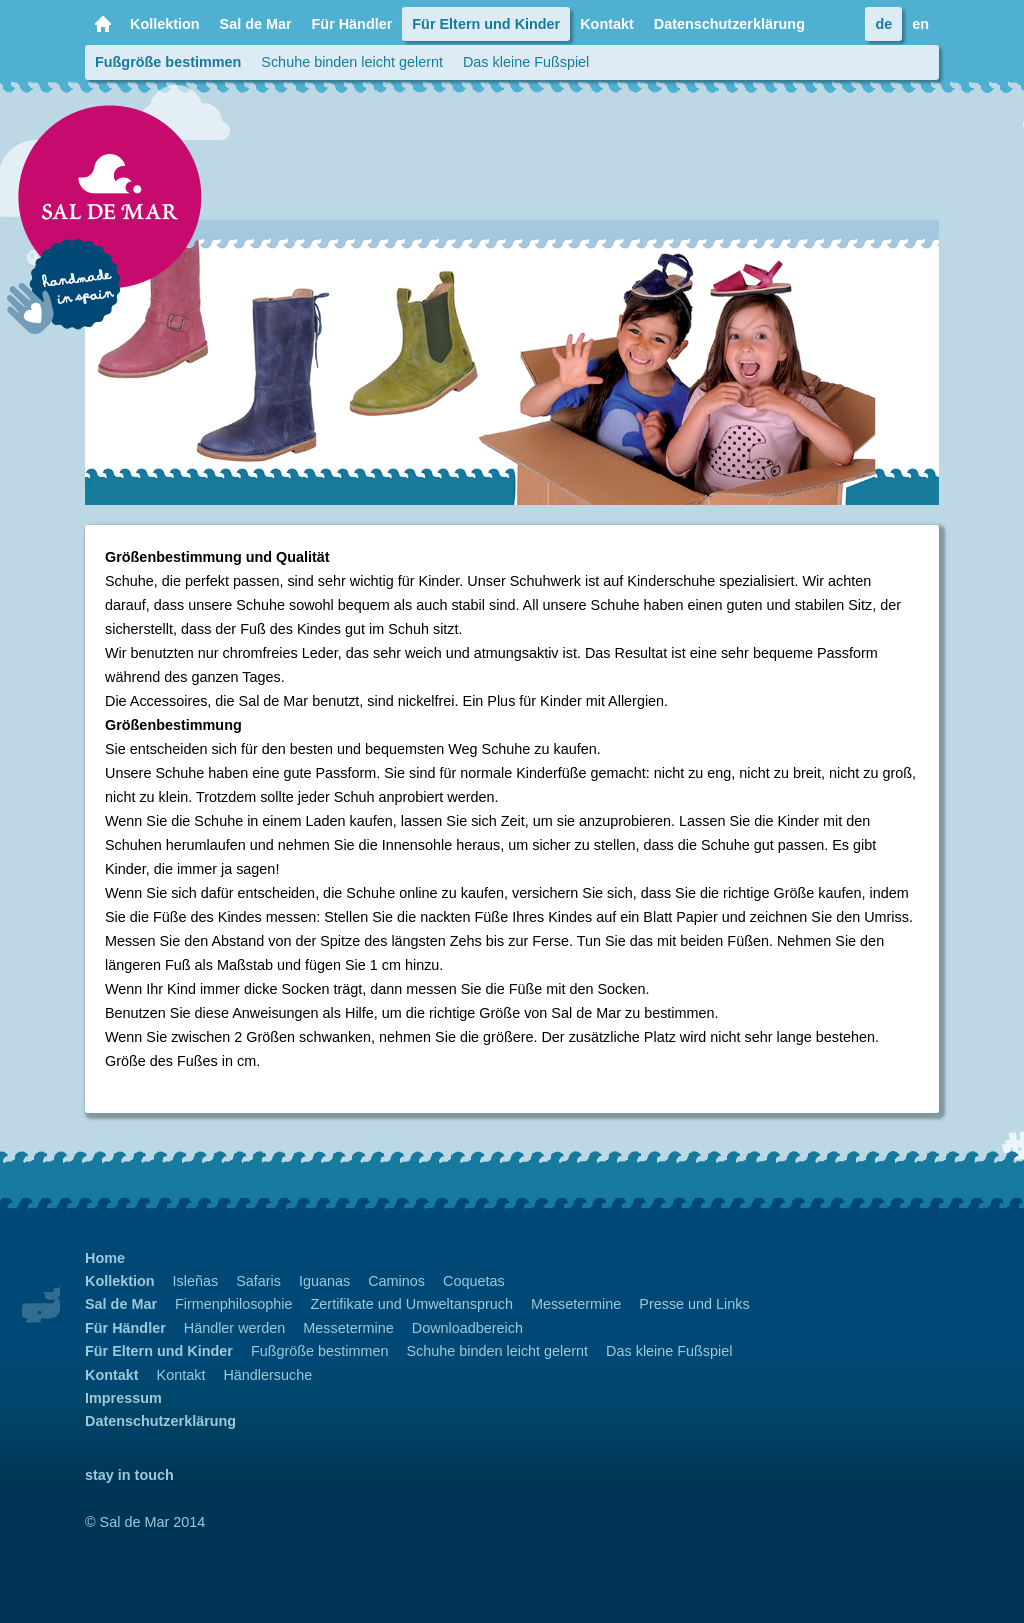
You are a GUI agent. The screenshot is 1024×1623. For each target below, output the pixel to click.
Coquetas (474, 1281)
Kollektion (165, 24)
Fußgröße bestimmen (168, 62)
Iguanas (324, 1281)
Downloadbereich (467, 1328)
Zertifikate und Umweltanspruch (412, 1304)
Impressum (123, 1398)
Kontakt (607, 24)
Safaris (258, 1281)
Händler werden (235, 1328)
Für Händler (352, 24)
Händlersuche (267, 1375)
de (883, 24)
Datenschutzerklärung (729, 24)
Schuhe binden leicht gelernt (352, 62)
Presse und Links (694, 1304)
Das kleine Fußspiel (526, 62)
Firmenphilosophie (234, 1304)
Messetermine (576, 1304)
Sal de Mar (256, 24)
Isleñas (196, 1281)
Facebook (835, 24)
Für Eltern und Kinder (486, 24)
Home (102, 24)
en (920, 24)
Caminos (396, 1281)
